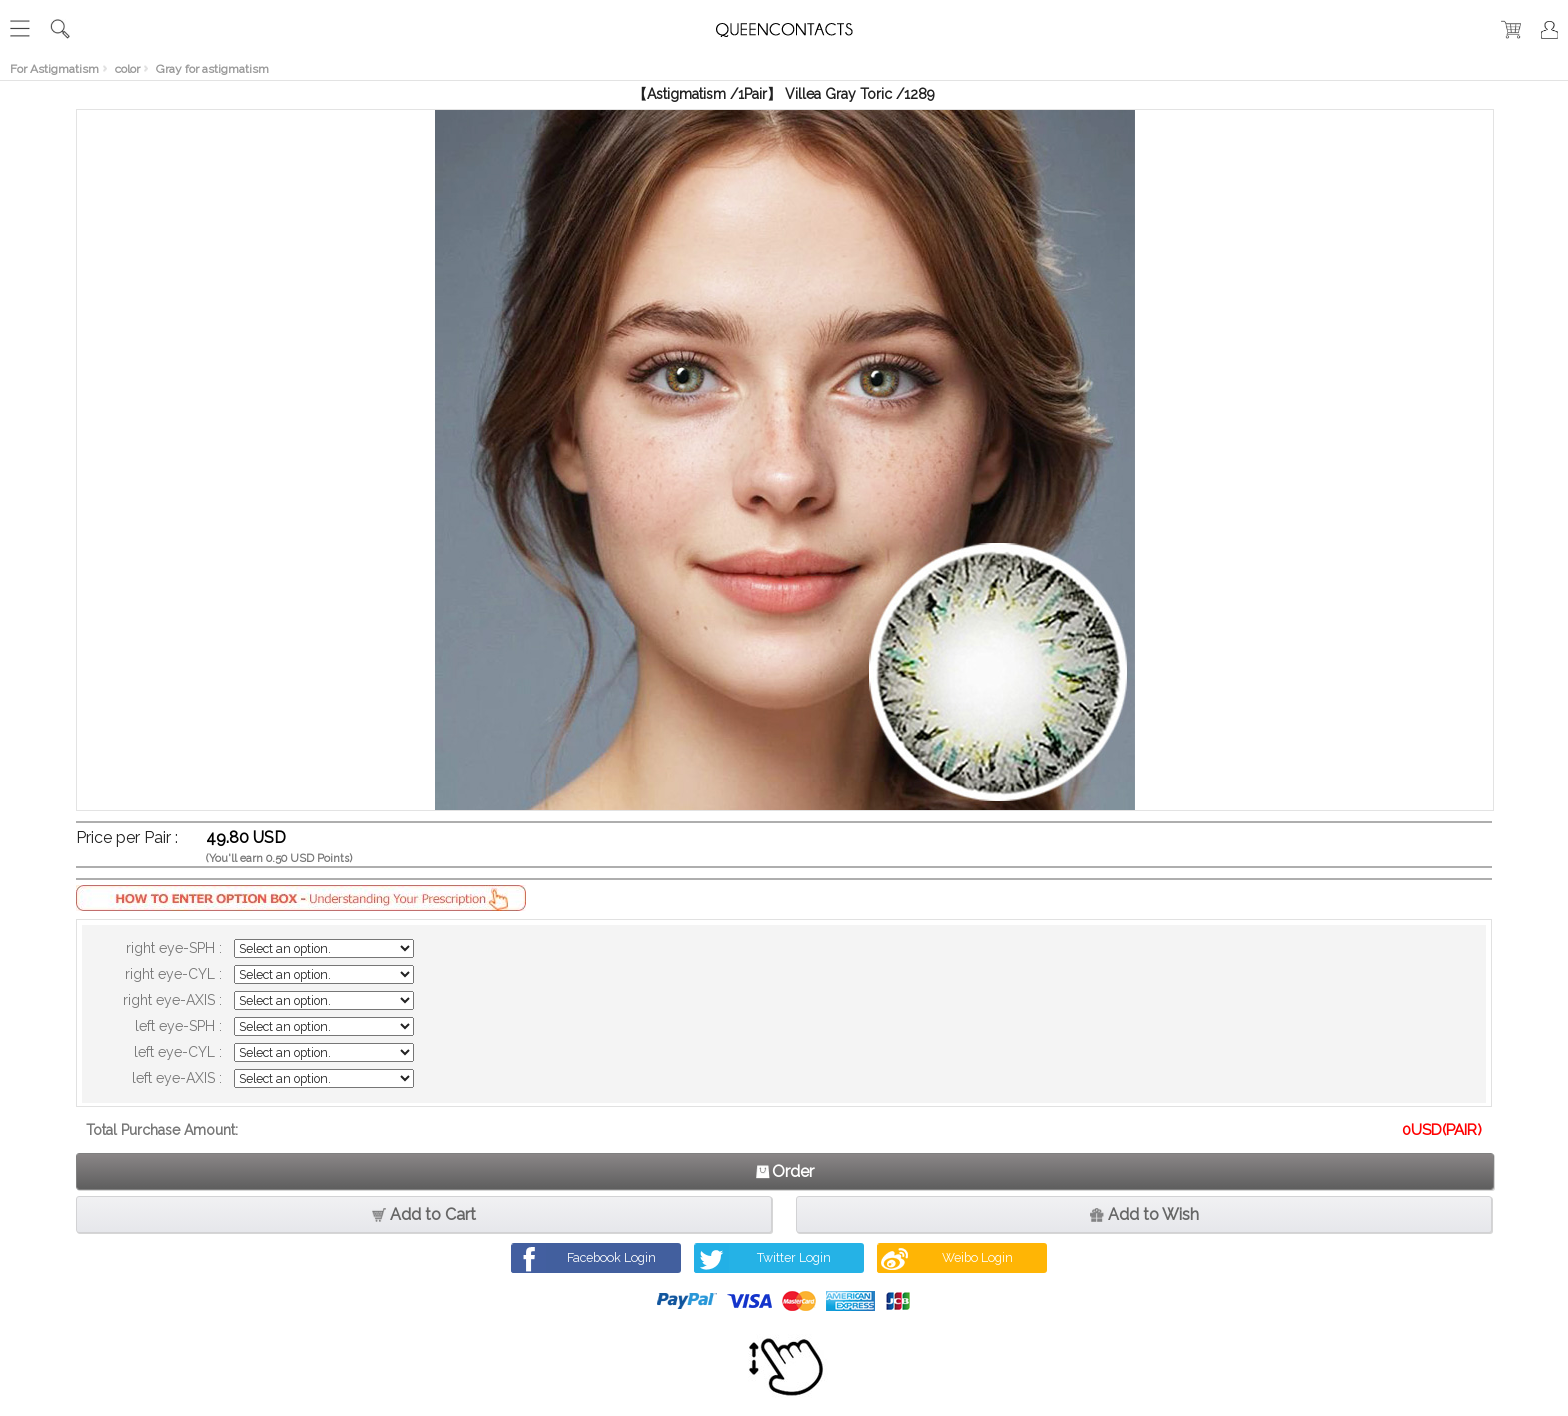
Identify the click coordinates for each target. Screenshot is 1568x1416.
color (127, 69)
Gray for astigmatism (212, 69)
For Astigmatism (54, 69)
